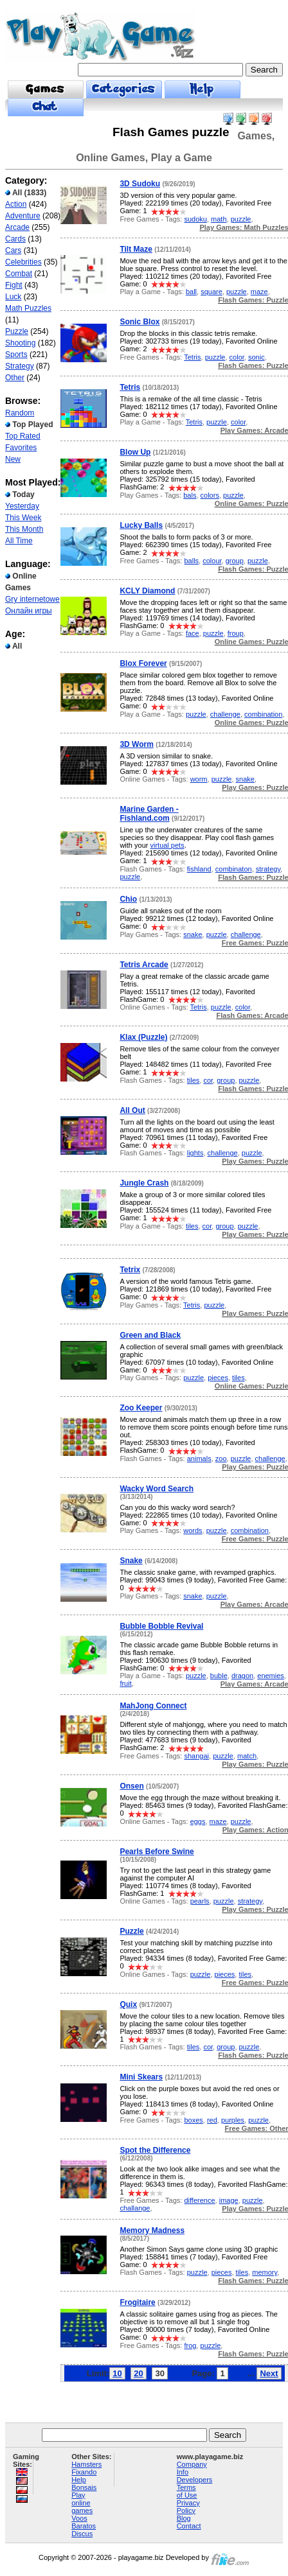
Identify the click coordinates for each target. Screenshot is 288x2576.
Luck (13, 296)
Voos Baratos (83, 2522)
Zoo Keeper (141, 1407)
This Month (24, 529)
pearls (200, 1901)
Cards (15, 238)
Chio (128, 899)
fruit (125, 1683)
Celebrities (23, 262)
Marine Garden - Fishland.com (149, 814)
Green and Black (150, 1335)
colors (210, 495)
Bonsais (83, 2487)
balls (191, 561)
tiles (193, 1080)
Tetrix (130, 1269)
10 (117, 2373)
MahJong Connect (153, 1705)
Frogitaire (137, 2302)
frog (190, 2345)
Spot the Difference (155, 2150)
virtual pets (167, 845)
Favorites (21, 447)
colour (212, 561)
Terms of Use (187, 2491)
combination (263, 714)
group (235, 561)
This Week (23, 517)
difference (199, 2200)
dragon (242, 1675)
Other (14, 377)
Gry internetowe (32, 599)
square (211, 291)
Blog (184, 2518)
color (237, 357)
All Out (132, 1110)
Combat (18, 273)
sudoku (195, 219)
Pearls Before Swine (157, 1851)
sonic (256, 357)
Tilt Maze (136, 249)
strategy (268, 869)
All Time (19, 540)
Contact (189, 2526)
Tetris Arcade (144, 964)
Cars (13, 250)
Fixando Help (83, 2476)
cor (208, 1080)
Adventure (22, 215)
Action (15, 204)
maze (259, 291)
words (192, 1530)
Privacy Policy (188, 2506)
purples (232, 2120)
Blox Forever (143, 663)
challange (135, 2208)
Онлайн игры (28, 610)
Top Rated (22, 436)
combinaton (233, 869)
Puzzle (16, 331)
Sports (16, 354)
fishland (199, 869)
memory (264, 2272)
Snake (131, 1560)
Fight (13, 285)
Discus (82, 2533)
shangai (196, 1756)
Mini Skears (141, 2076)
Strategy (19, 366)
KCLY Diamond (147, 590)
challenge (225, 714)
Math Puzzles (28, 308)
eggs (198, 1821)
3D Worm (136, 744)
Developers (195, 2480)
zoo (221, 1458)
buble (219, 1675)
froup (236, 633)
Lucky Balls (141, 525)
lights (195, 1153)
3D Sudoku (140, 183)
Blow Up (135, 452)
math (218, 219)
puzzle (241, 219)
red (212, 2120)
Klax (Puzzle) (143, 1037)
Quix (128, 2004)
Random (19, 412)
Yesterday (22, 506)
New (13, 459)
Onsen (131, 1786)
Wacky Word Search (157, 1488)
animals (199, 1458)
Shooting (20, 342)
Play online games (82, 2502)
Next (269, 2373)
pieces (218, 1377)
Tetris (192, 357)
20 (138, 2373)
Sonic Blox (139, 321)
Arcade (17, 227)
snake (245, 779)
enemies (270, 1675)
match (246, 1756)
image (229, 2200)
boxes (193, 2120)
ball (191, 291)
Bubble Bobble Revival (161, 1626)
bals (189, 495)
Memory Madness (152, 2230)
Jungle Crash (144, 1182)
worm (199, 779)
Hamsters (86, 2464)
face (192, 633)
